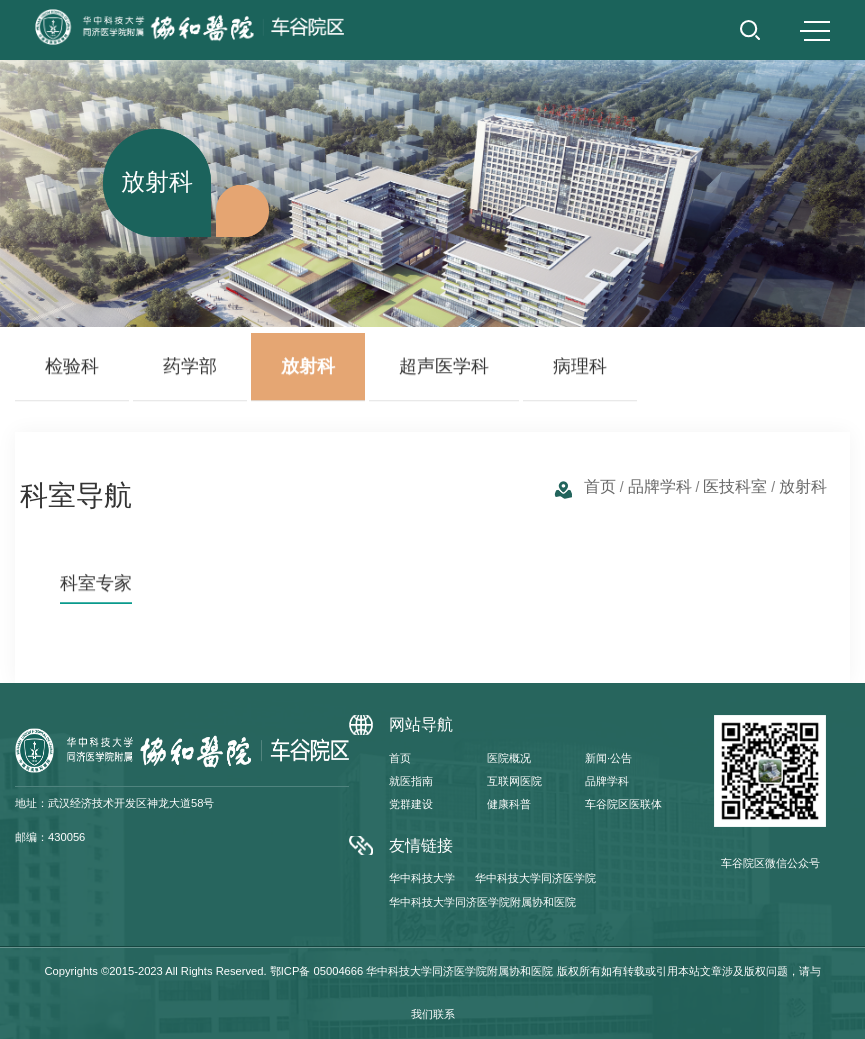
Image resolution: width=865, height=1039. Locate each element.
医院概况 (509, 758)
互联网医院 (514, 781)
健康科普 (509, 804)
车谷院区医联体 (623, 804)
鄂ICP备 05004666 (317, 971)
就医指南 (411, 781)
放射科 (803, 486)
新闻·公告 (608, 758)
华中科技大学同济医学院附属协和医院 (482, 902)
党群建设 (411, 804)
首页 (600, 486)
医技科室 (735, 486)
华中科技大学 (422, 878)
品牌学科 (660, 486)
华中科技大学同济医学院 (535, 878)
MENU (815, 31)
